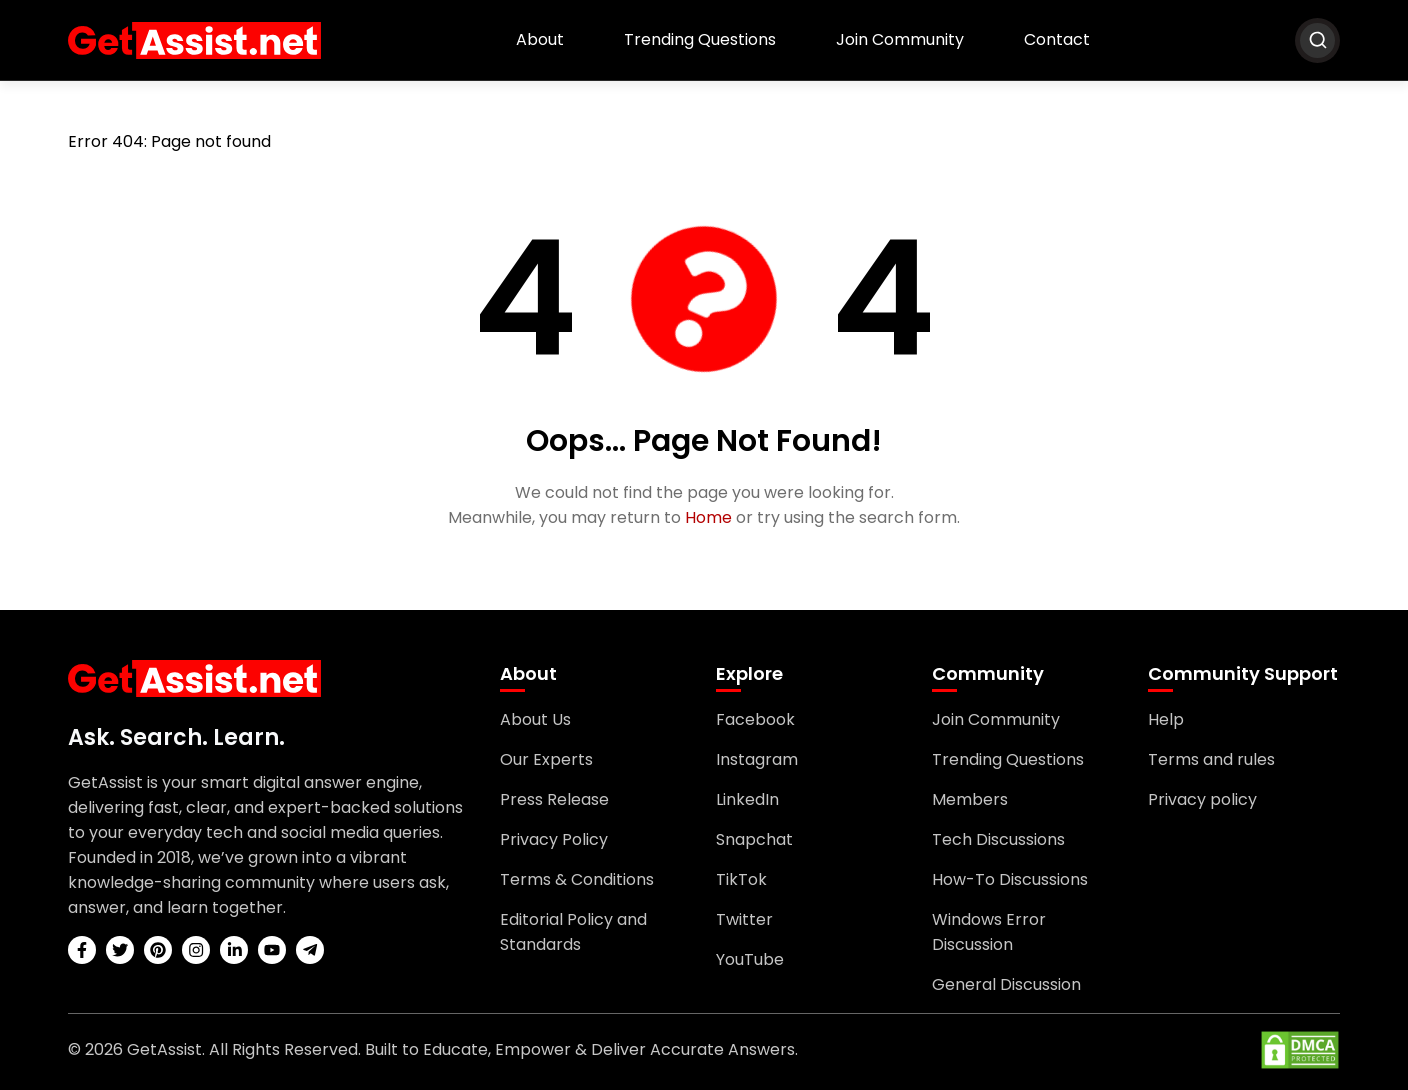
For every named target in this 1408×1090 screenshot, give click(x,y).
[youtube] (272, 950)
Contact (1057, 39)
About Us (535, 719)
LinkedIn (747, 799)
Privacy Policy (554, 839)
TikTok (741, 879)
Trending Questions (700, 39)
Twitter (744, 919)
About (540, 39)
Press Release (554, 799)
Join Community (900, 39)
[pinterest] (158, 950)
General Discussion (1006, 984)
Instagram (757, 759)
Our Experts (546, 759)
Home (708, 517)
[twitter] (120, 950)
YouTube (750, 959)
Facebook (755, 719)
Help (1166, 719)
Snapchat (754, 839)
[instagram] (196, 950)
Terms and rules (1211, 759)
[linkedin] (234, 950)
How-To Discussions (1010, 879)
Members (970, 799)
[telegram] (310, 950)
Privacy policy (1202, 799)
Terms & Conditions (577, 879)
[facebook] (82, 950)
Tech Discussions (998, 839)
